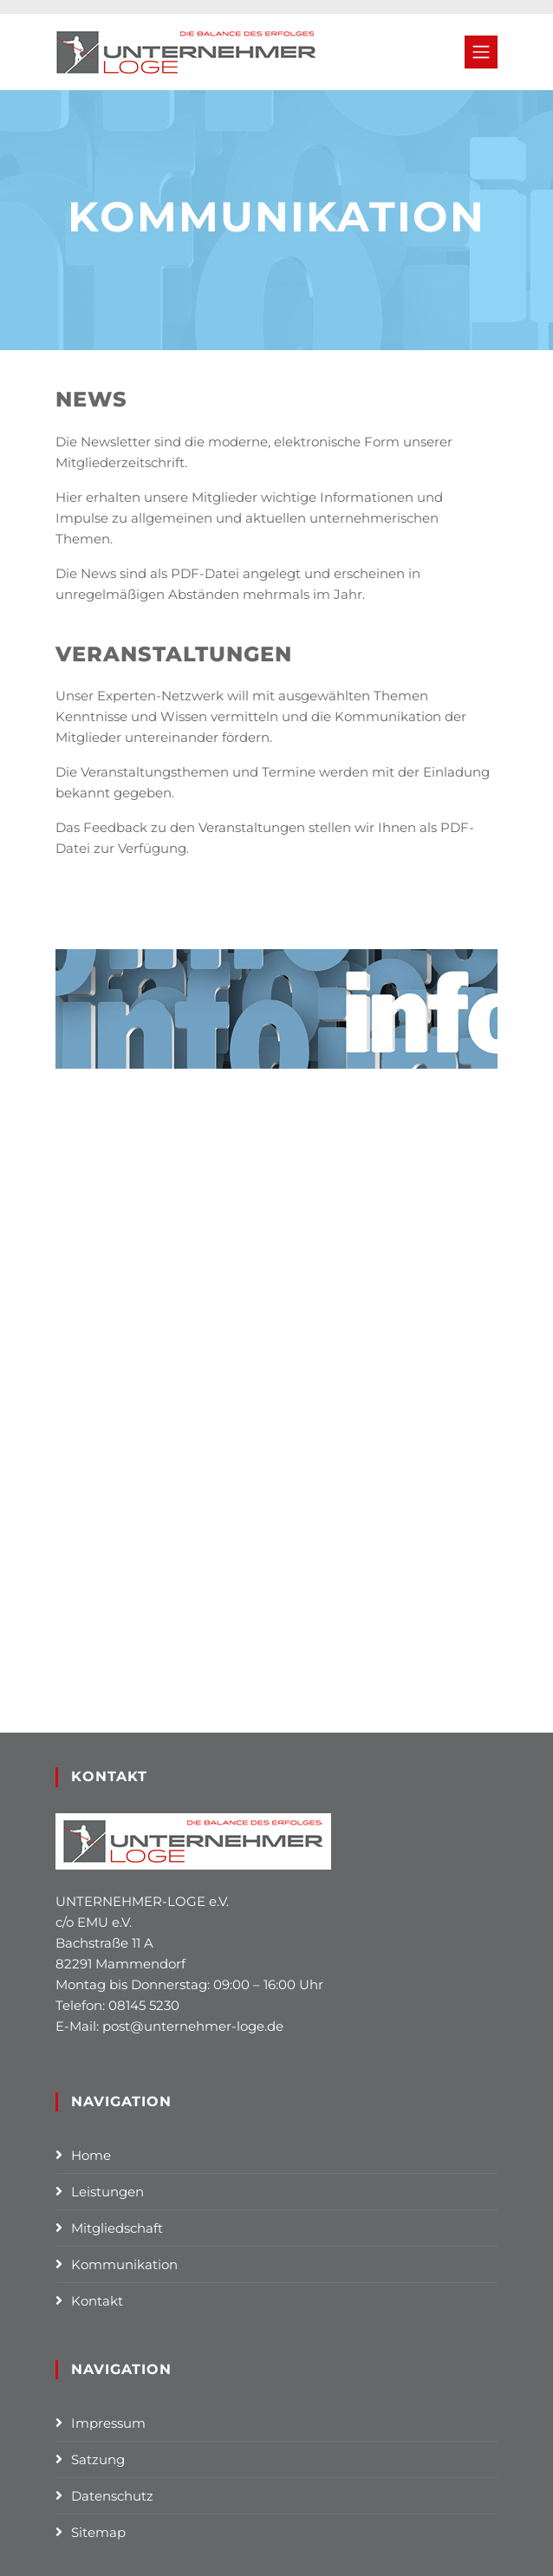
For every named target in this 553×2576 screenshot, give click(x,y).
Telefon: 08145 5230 (117, 2005)
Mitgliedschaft (117, 2228)
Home (91, 2155)
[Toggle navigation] (481, 52)
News (91, 399)
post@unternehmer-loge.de (192, 2026)
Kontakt (97, 2301)
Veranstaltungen (173, 654)
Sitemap (98, 2532)
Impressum (108, 2423)
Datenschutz (112, 2496)
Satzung (98, 2459)
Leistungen (107, 2191)
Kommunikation (124, 2264)
